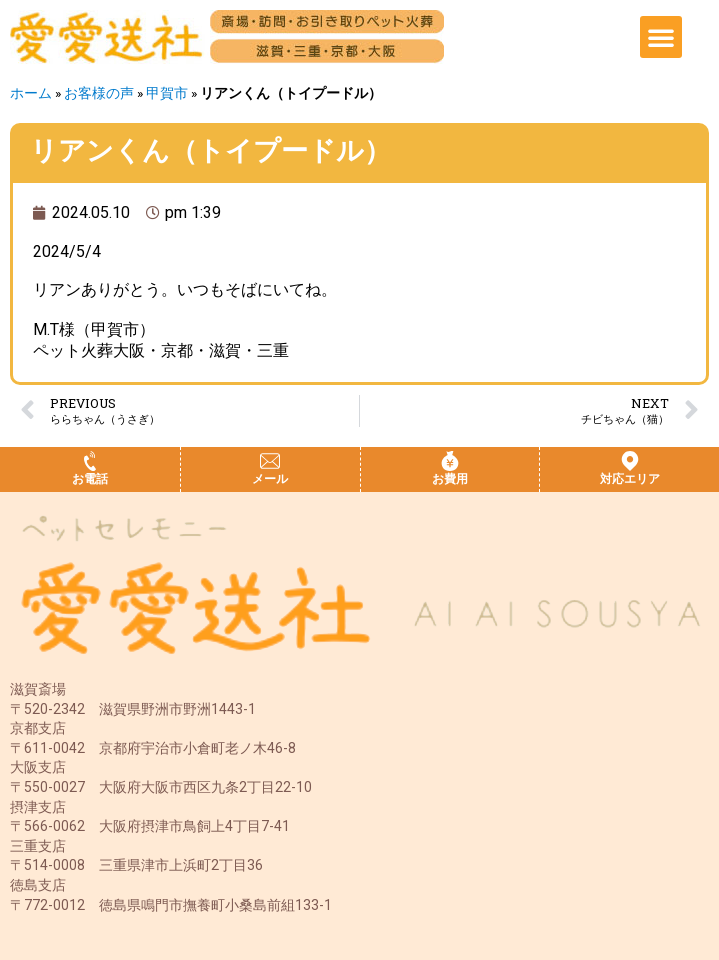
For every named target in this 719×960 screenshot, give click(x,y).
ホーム (31, 93)
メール (270, 479)
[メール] (270, 461)
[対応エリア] (630, 461)
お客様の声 (99, 93)
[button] (661, 37)
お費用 (450, 479)
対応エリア (630, 479)
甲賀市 (167, 93)
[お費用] (450, 461)
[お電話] (90, 461)
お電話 (90, 479)
